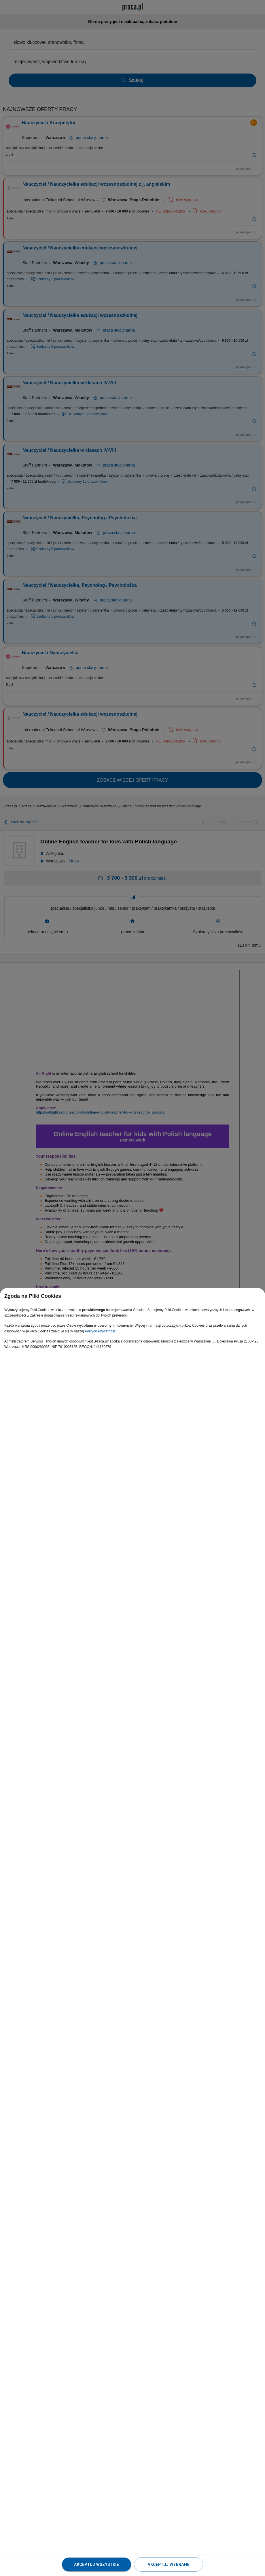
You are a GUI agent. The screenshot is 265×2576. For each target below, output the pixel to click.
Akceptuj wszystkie (96, 2564)
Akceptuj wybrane (168, 2564)
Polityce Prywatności (100, 1331)
